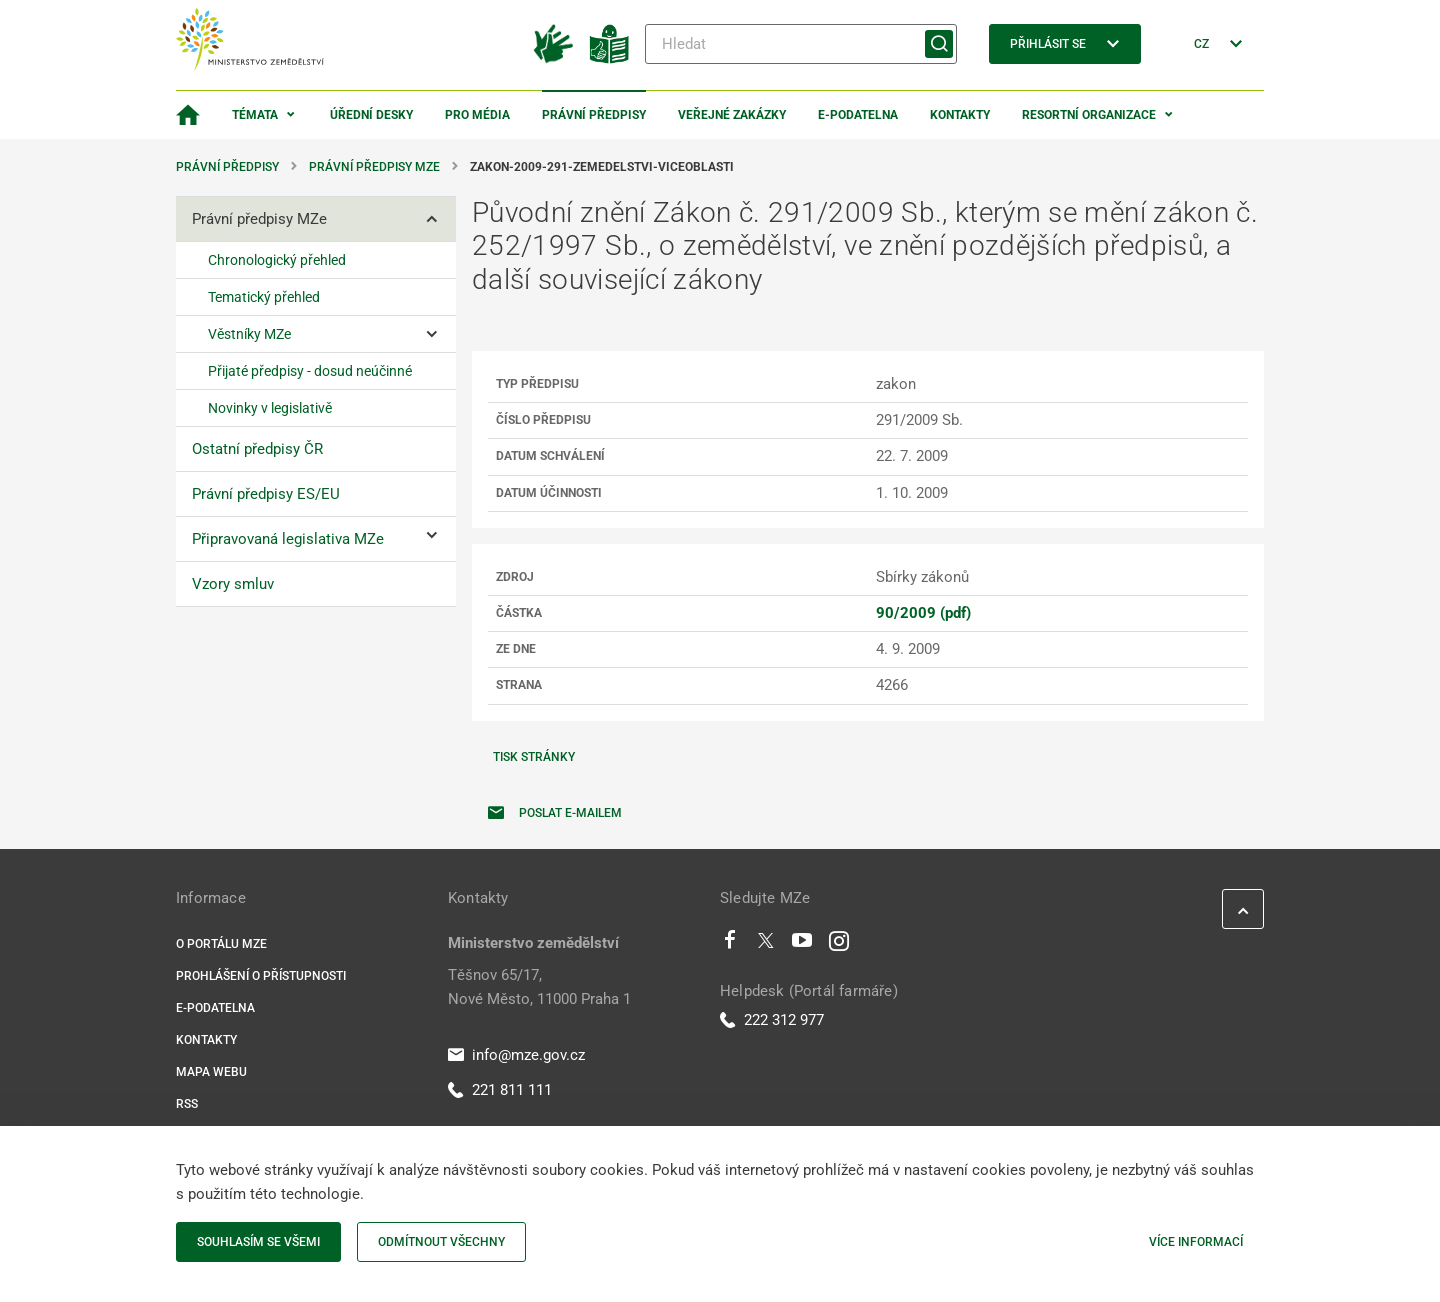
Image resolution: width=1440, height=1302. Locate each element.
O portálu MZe (221, 944)
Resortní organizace (1089, 115)
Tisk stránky (534, 757)
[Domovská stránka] (188, 115)
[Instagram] (839, 945)
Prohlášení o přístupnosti (261, 976)
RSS (187, 1104)
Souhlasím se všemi (258, 1242)
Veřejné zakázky (732, 115)
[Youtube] (802, 945)
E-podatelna (858, 115)
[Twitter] (766, 945)
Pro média (477, 115)
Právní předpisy (594, 115)
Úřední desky (371, 115)
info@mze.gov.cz (516, 1055)
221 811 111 (500, 1090)
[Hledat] (801, 44)
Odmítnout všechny (441, 1242)
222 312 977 (772, 1020)
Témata (255, 115)
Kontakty (960, 115)
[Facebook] (730, 945)
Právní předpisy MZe (374, 167)
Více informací (1196, 1242)
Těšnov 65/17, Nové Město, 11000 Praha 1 (539, 987)
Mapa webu (211, 1072)
